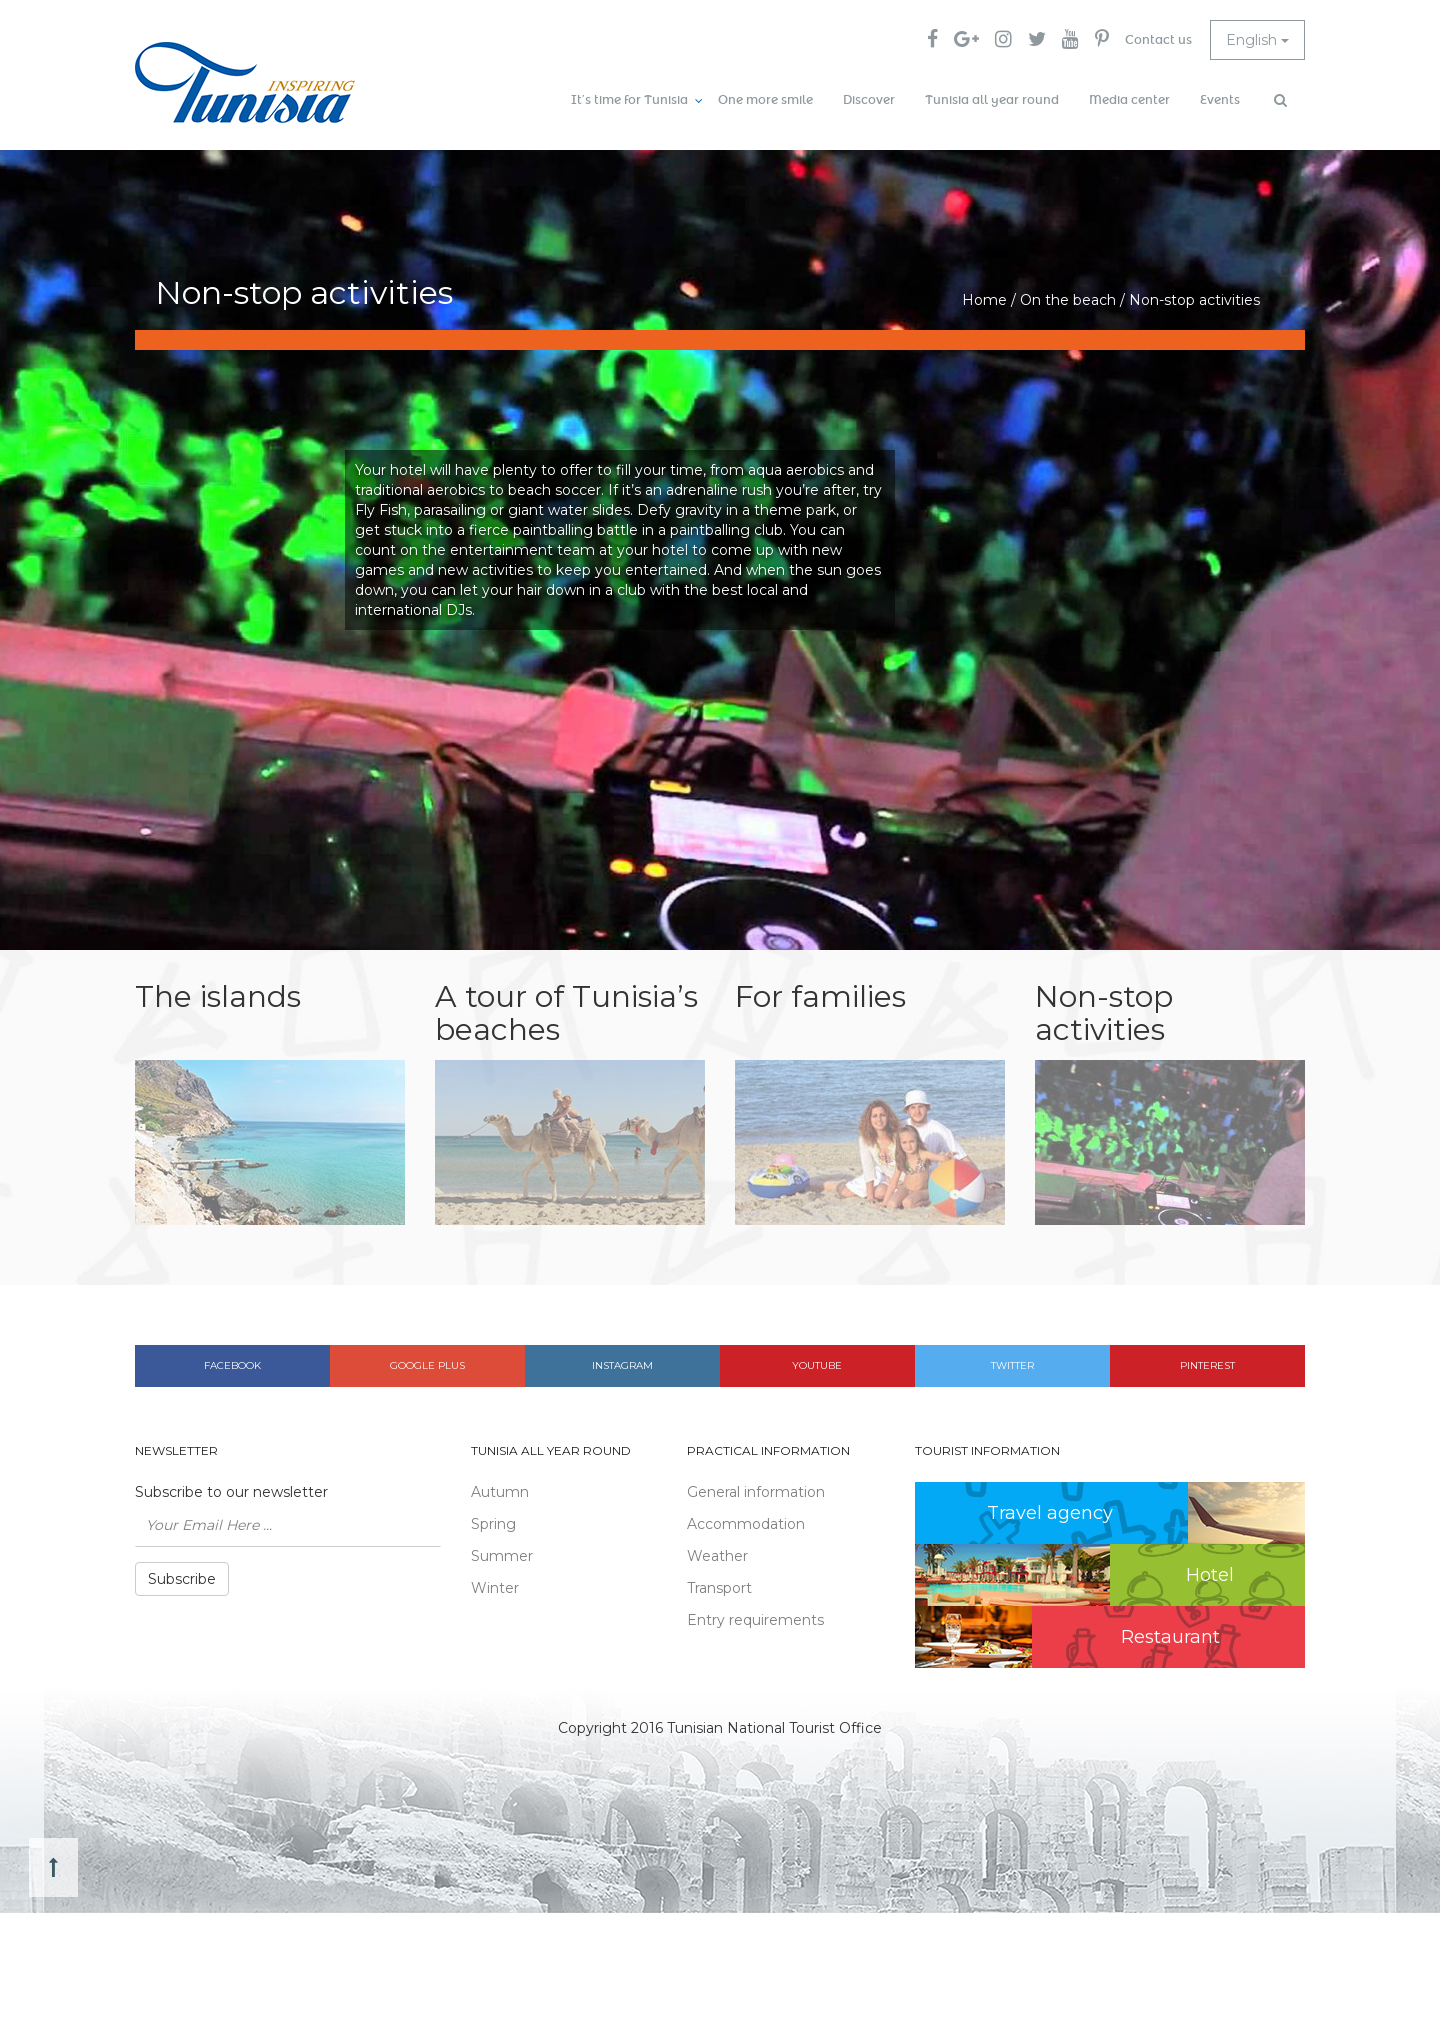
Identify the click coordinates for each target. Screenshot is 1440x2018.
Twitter (1012, 1365)
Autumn (500, 1492)
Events (1220, 100)
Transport (719, 1588)
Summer (502, 1556)
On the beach (1068, 300)
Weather (717, 1556)
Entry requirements (755, 1620)
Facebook (232, 1365)
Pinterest (1207, 1365)
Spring (493, 1524)
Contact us (1158, 40)
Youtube (817, 1365)
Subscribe (182, 1579)
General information (756, 1492)
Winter (495, 1588)
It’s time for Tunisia (629, 100)
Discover (869, 100)
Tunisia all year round (992, 100)
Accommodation (746, 1524)
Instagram (622, 1365)
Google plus (427, 1365)
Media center (1129, 100)
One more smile (765, 100)
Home (984, 300)
